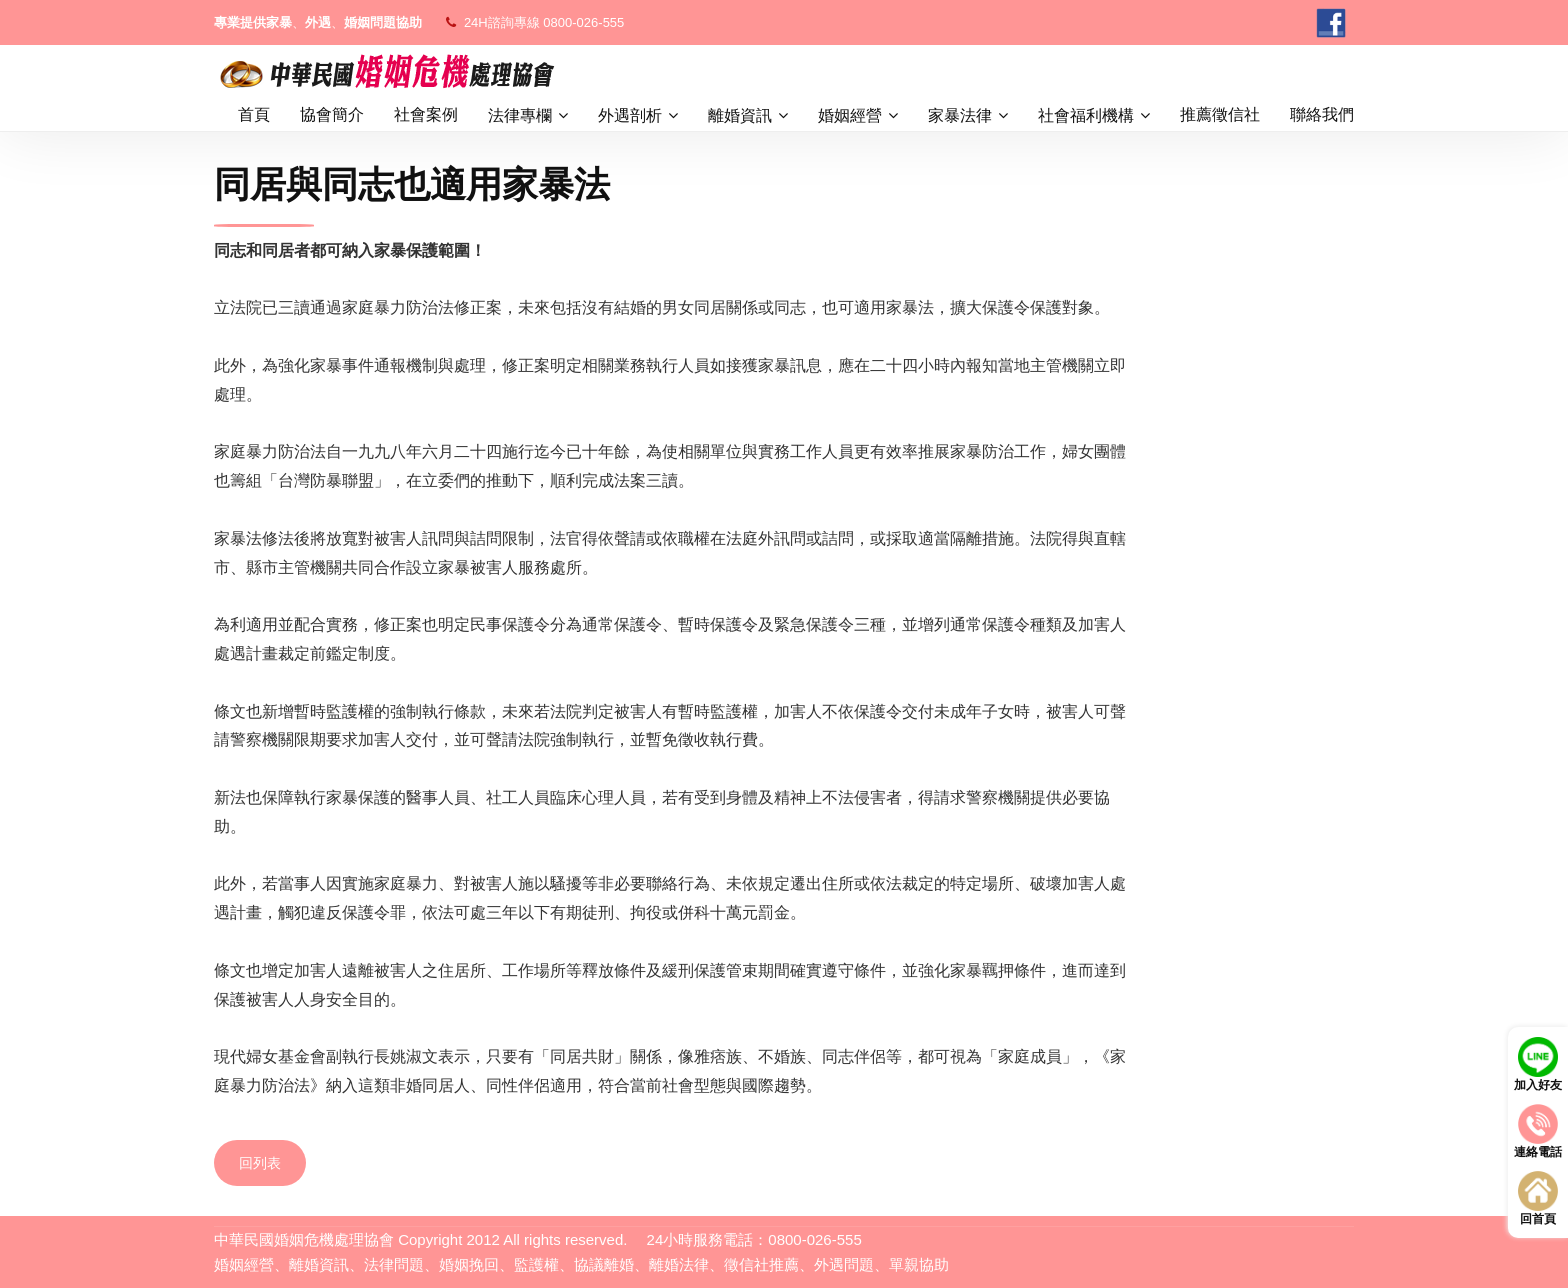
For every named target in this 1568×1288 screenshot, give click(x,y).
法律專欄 (520, 115)
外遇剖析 (630, 115)
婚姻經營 (850, 115)
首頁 (254, 114)
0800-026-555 (583, 22)
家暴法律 (960, 115)
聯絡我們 (1322, 114)
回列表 (260, 1163)
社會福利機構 (1086, 115)
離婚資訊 (740, 115)
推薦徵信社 (1220, 114)
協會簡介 (332, 114)
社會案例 (426, 114)
